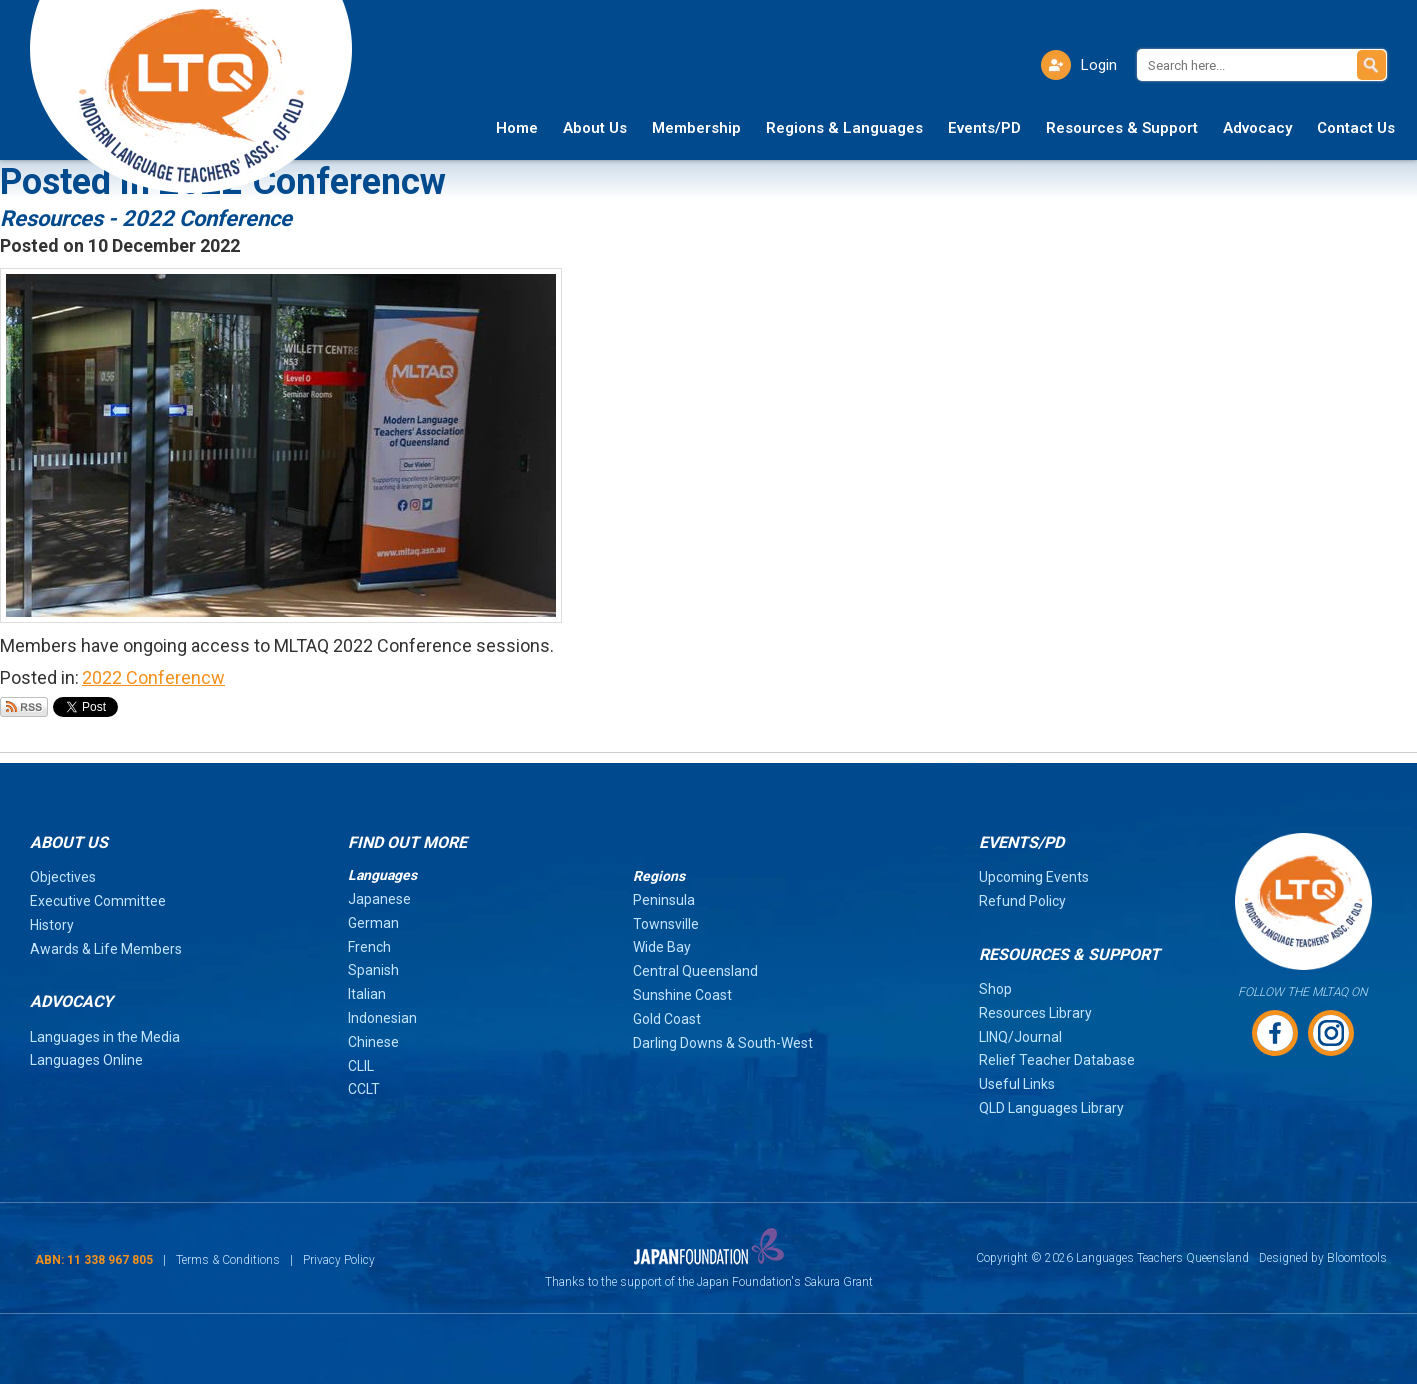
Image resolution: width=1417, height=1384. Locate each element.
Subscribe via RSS (24, 707)
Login (1099, 65)
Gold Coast (667, 1019)
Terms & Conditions (228, 1260)
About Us (595, 128)
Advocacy (1257, 128)
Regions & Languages (844, 128)
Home (517, 128)
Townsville (666, 924)
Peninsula (664, 900)
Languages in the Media (105, 1037)
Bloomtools (1357, 1258)
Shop (995, 989)
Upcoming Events (1034, 877)
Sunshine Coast (682, 995)
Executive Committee (98, 901)
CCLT (364, 1089)
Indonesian (382, 1018)
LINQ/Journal (1020, 1037)
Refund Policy (1022, 901)
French (369, 947)
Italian (367, 994)
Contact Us (1356, 128)
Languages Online (86, 1060)
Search (1371, 65)
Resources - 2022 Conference (146, 218)
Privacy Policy (339, 1260)
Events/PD (984, 128)
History (52, 925)
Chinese (373, 1042)
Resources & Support (1122, 128)
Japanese (379, 899)
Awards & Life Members (106, 949)
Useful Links (1017, 1084)
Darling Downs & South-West (723, 1043)
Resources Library (1035, 1013)
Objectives (63, 877)
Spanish (373, 970)
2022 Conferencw (153, 677)
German (373, 923)
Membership (696, 128)
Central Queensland (695, 971)
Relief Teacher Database (1057, 1060)
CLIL (361, 1066)
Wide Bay (662, 947)
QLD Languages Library (1051, 1108)
